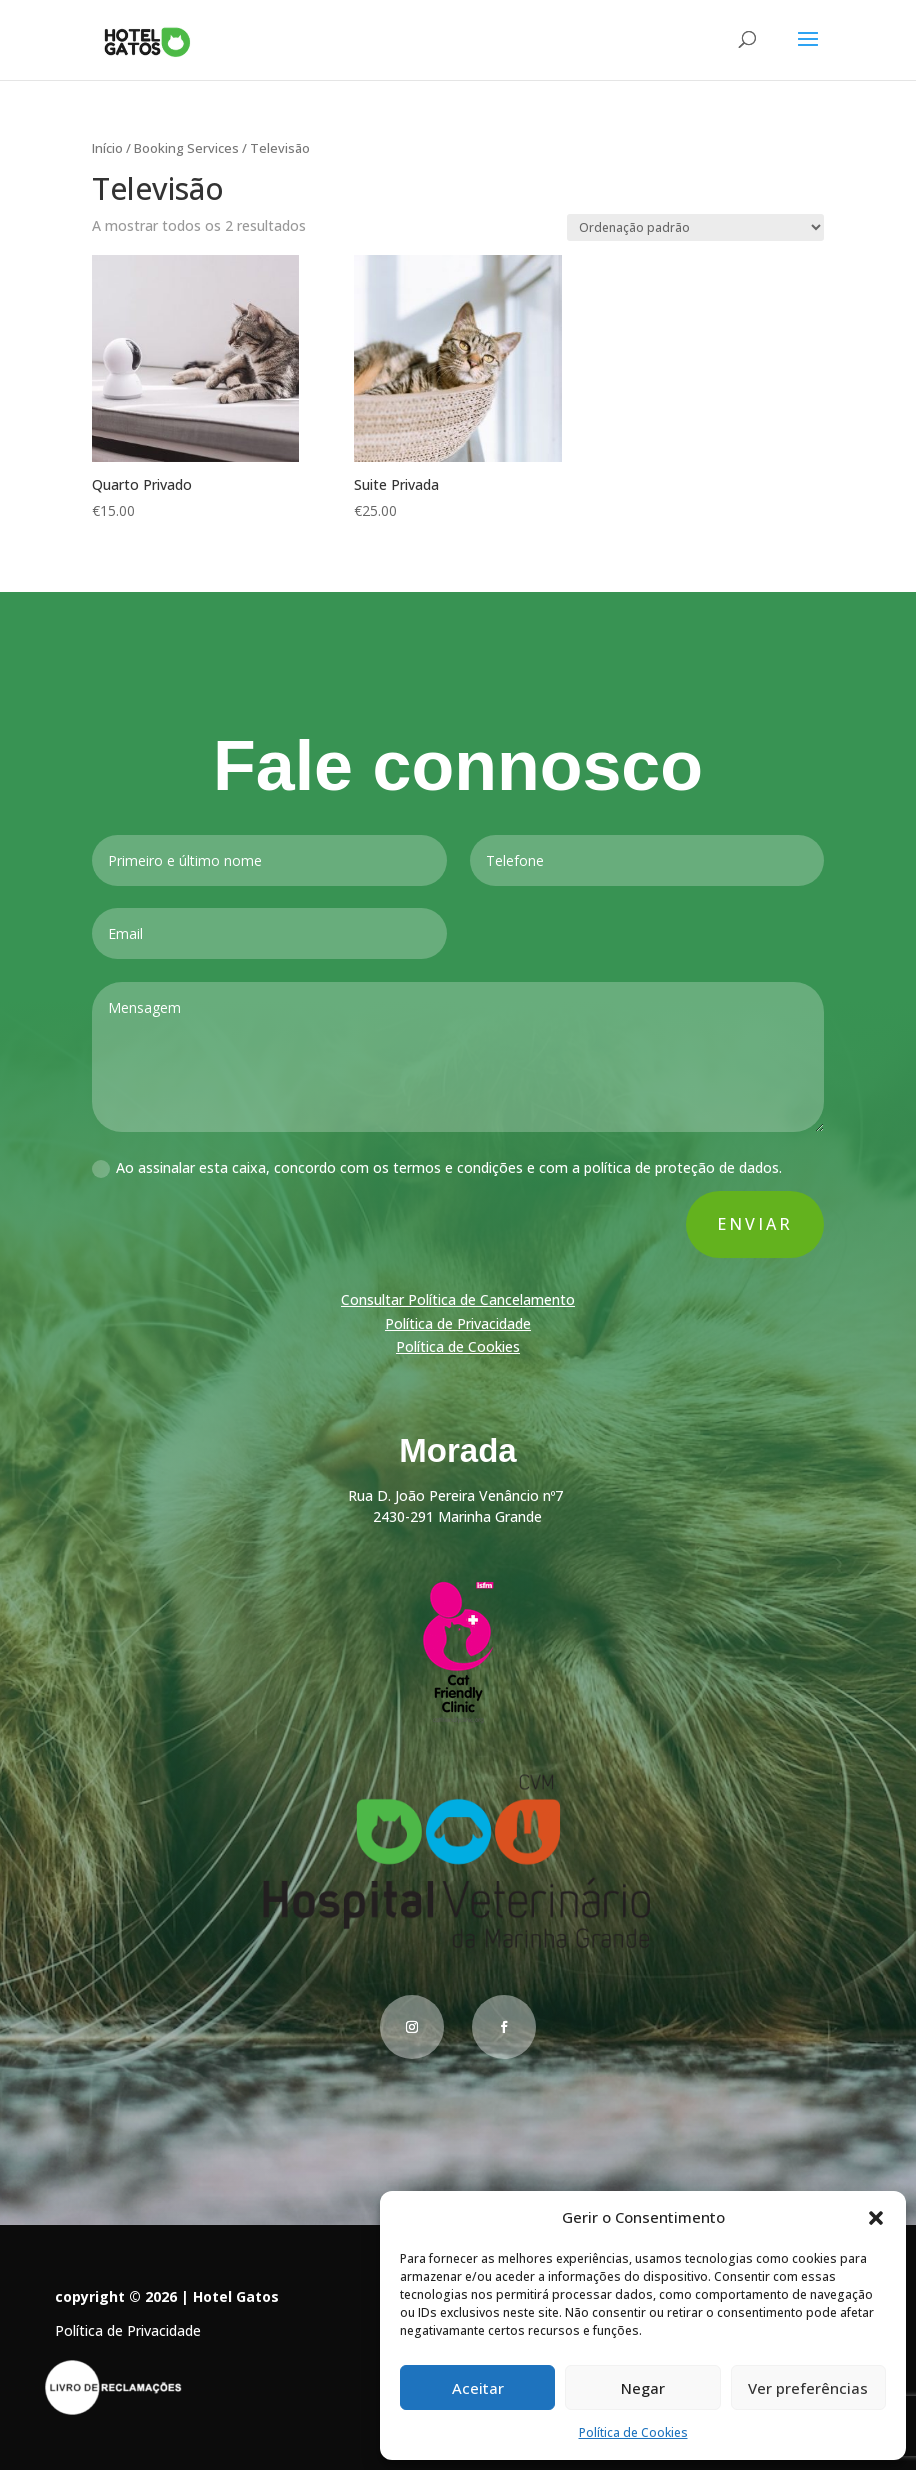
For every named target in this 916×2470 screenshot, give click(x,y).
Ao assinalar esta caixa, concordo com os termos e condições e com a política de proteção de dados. (437, 1171)
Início (107, 148)
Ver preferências (808, 2388)
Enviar (752, 1226)
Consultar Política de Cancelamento (458, 1300)
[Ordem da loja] (695, 227)
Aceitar (478, 2388)
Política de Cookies (633, 2432)
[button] (876, 2218)
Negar (643, 2388)
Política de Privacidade (458, 1324)
